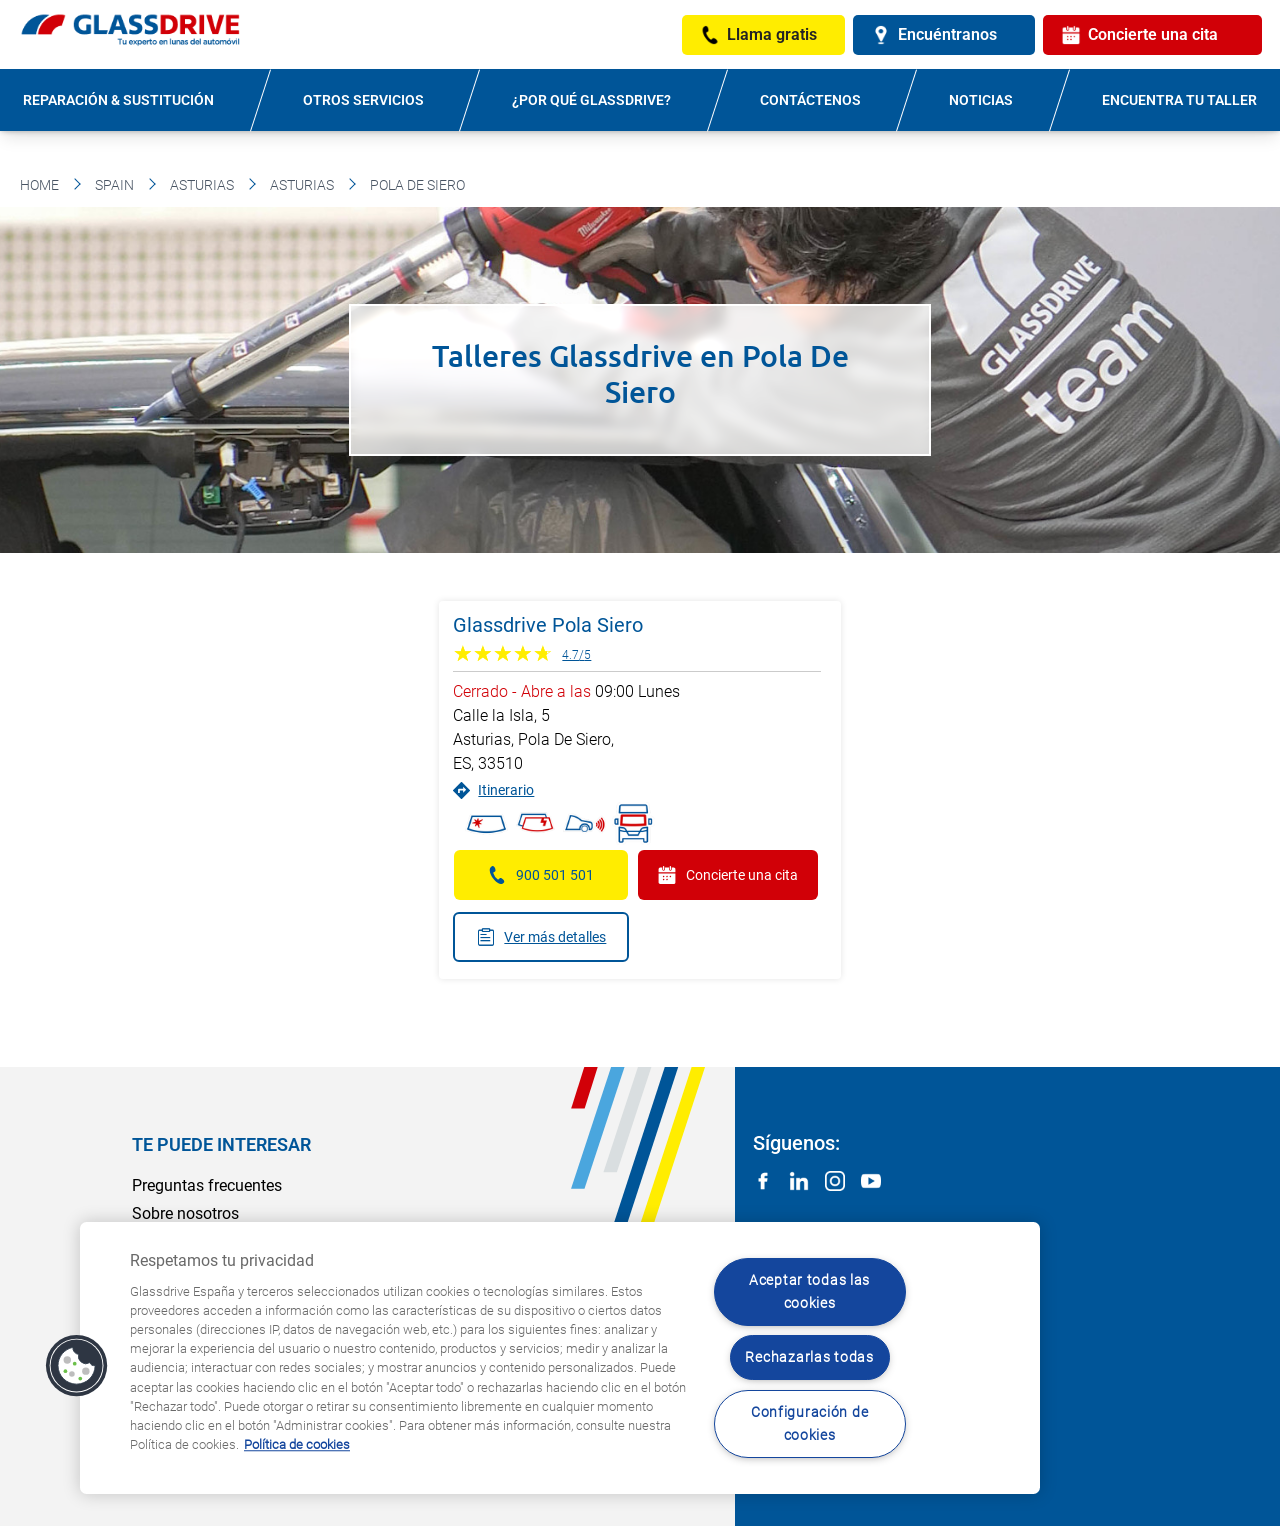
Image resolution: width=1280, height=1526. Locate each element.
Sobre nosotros (185, 1213)
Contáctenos (810, 100)
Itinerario (493, 790)
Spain (114, 185)
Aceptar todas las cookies (809, 1292)
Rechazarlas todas (809, 1357)
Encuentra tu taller (1179, 100)
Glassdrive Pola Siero (548, 625)
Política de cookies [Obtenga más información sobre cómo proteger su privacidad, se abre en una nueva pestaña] (297, 1444)
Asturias (202, 185)
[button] (77, 1366)
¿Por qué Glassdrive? (591, 100)
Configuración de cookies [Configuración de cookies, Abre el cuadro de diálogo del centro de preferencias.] (810, 1424)
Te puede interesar (221, 1144)
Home (39, 185)
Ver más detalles (541, 937)
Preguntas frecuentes (207, 1185)
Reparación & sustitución (118, 100)
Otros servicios (363, 100)
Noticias (981, 100)
